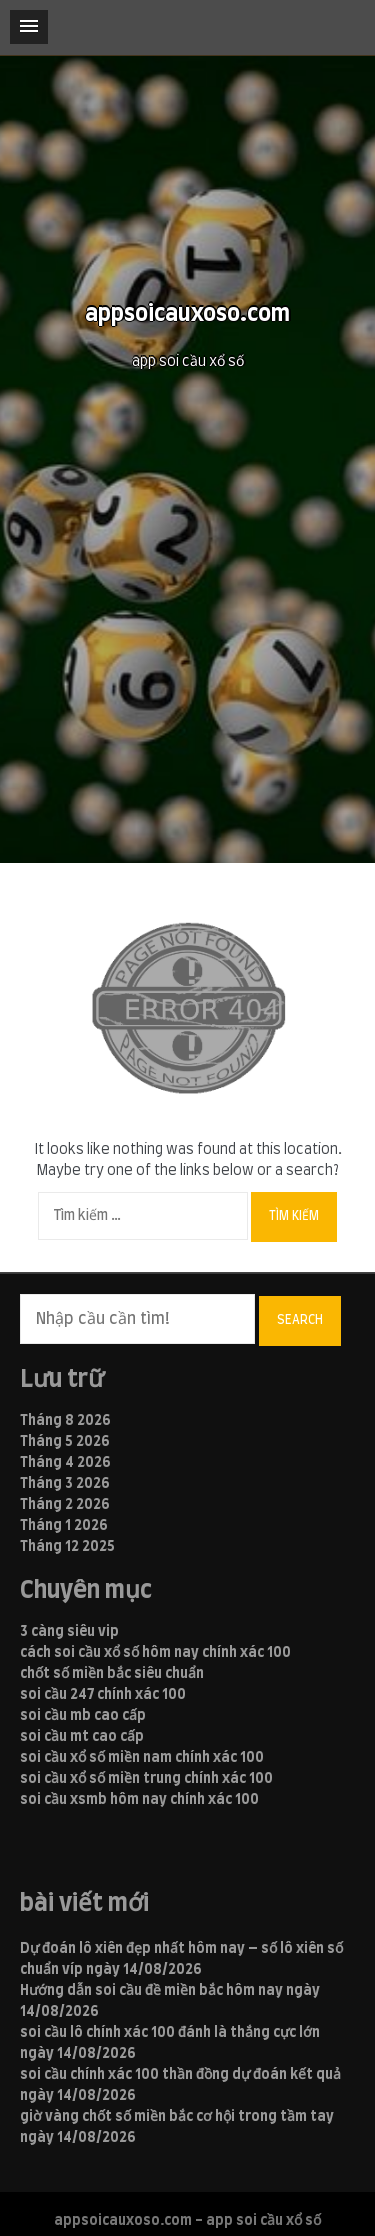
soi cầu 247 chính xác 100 (103, 1695)
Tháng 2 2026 (65, 1505)
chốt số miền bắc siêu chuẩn (112, 1674)
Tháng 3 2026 (65, 1484)
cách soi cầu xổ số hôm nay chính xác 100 (155, 1653)
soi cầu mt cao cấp (82, 1737)
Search (300, 1320)
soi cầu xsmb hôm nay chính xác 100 (139, 1800)
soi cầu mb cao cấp (83, 1716)
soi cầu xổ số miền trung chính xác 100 (146, 1779)
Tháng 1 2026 (64, 1526)
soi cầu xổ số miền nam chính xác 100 (142, 1758)
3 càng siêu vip (69, 1632)
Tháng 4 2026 (65, 1463)
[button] (29, 27)
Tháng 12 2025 (67, 1547)
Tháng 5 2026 (65, 1442)
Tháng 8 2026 (65, 1421)
